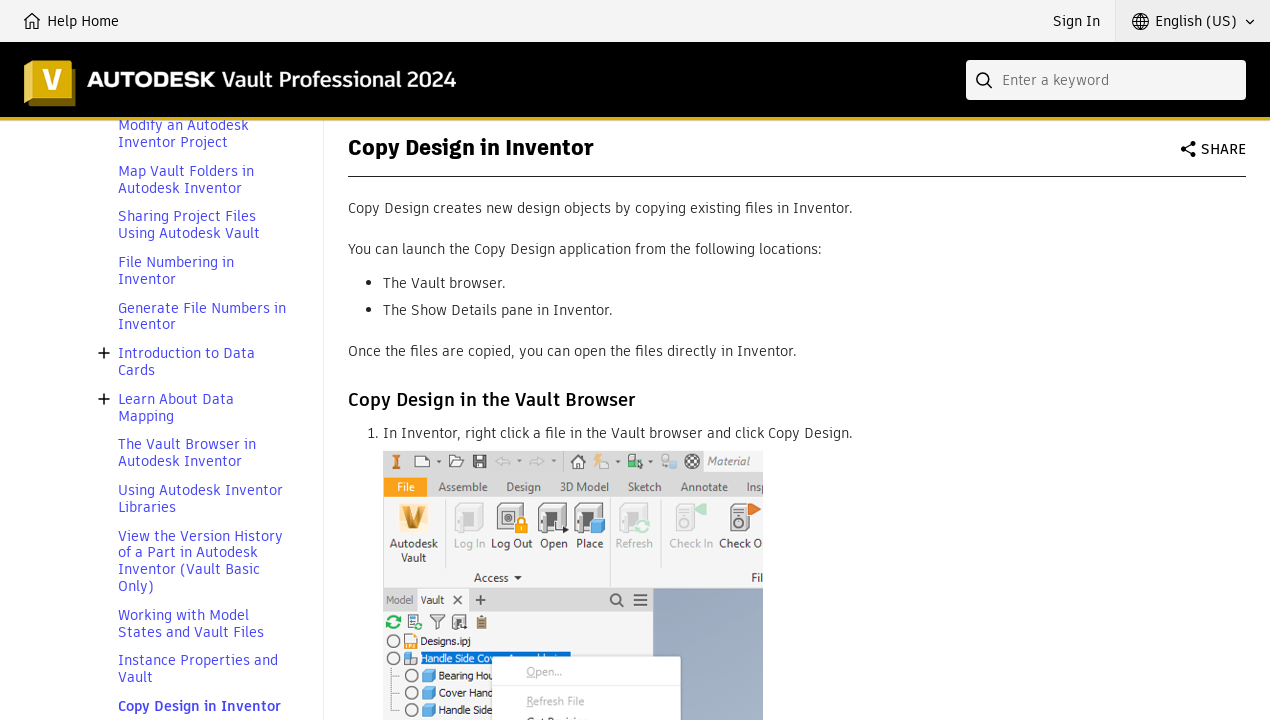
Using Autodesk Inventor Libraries (200, 499)
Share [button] (1223, 149)
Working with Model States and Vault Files (191, 624)
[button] (1193, 21)
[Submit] (986, 80)
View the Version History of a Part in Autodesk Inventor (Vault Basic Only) (200, 561)
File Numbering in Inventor (176, 271)
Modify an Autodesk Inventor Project (183, 134)
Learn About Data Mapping (176, 408)
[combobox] (1106, 80)
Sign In (1076, 21)
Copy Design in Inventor (199, 706)
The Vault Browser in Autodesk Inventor (187, 453)
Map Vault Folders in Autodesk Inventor (186, 180)
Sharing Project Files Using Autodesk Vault (189, 225)
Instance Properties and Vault (198, 669)
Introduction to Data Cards (186, 362)
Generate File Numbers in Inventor (202, 317)
